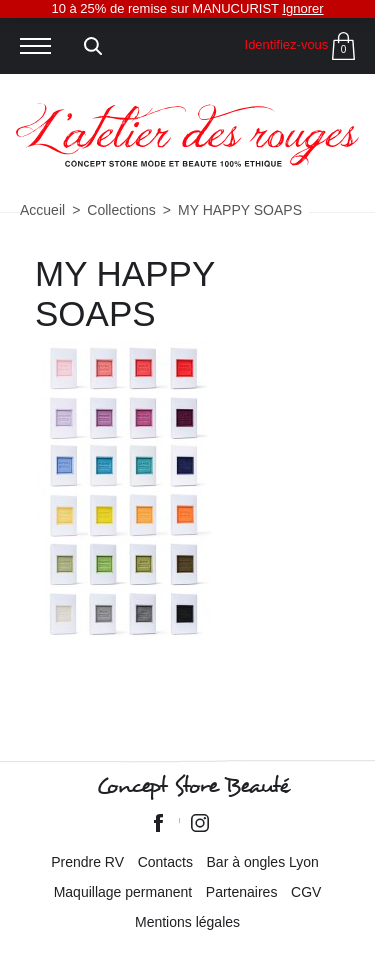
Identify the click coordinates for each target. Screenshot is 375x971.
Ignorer (302, 8)
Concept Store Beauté (192, 786)
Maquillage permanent (123, 892)
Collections (121, 210)
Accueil (42, 210)
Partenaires (242, 892)
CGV (306, 892)
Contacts (165, 862)
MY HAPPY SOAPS (240, 210)
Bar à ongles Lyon (263, 862)
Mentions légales (187, 922)
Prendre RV (87, 862)
